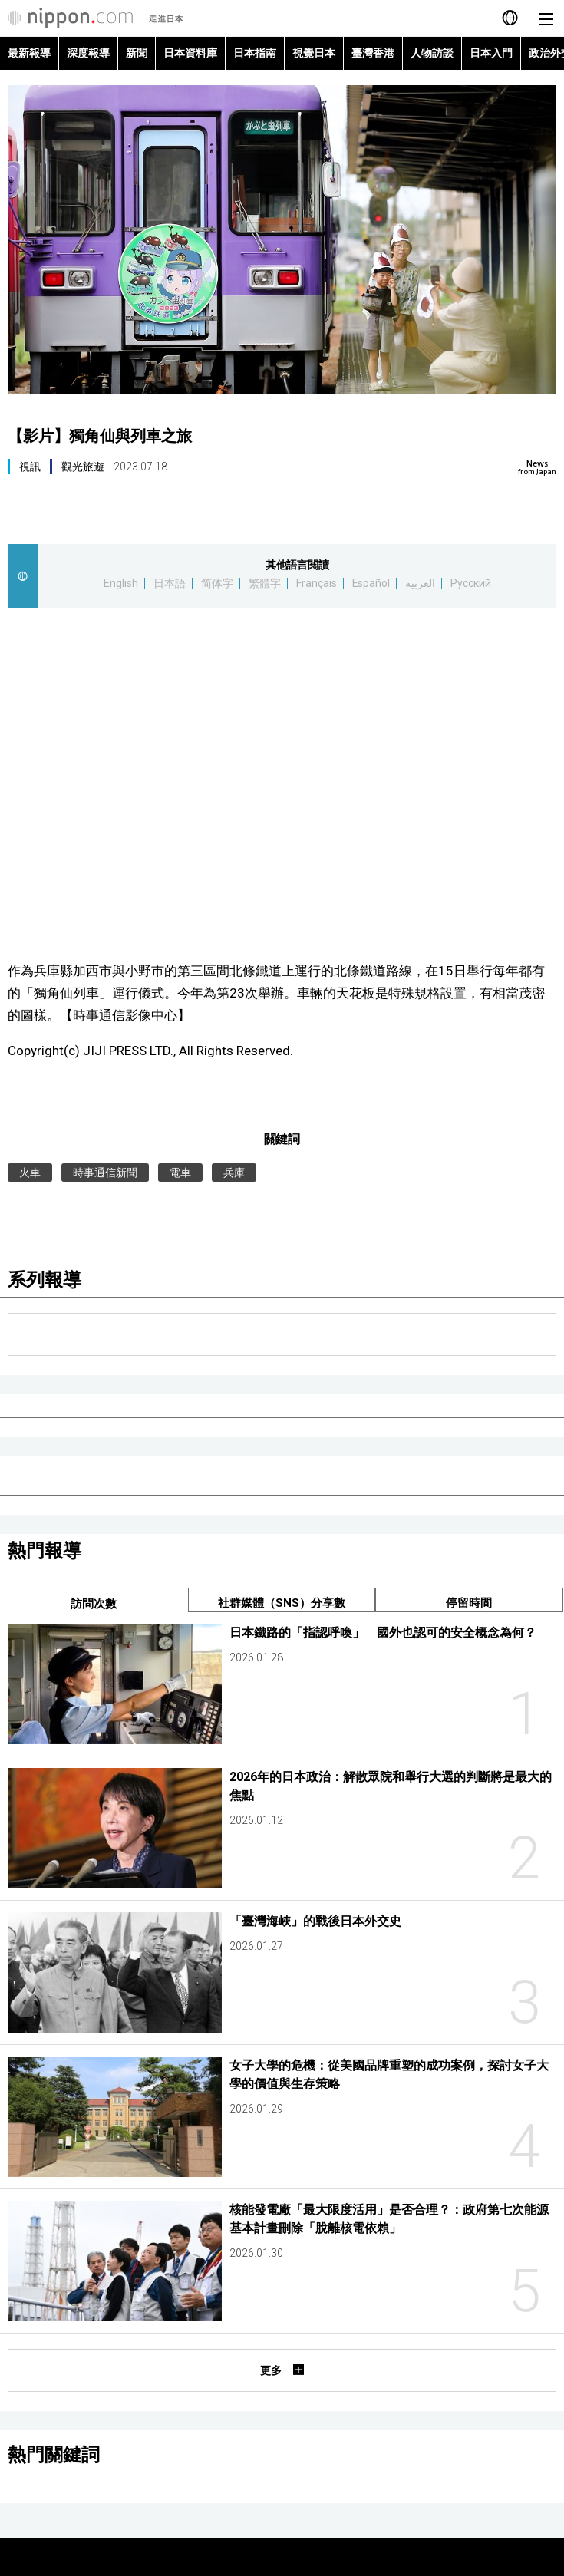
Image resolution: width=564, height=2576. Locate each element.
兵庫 (234, 1172)
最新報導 (29, 53)
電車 (180, 1172)
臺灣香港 (372, 53)
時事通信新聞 (105, 1172)
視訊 (30, 466)
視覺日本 (313, 53)
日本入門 (491, 53)
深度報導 (88, 53)
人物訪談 (432, 53)
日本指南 (254, 53)
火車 (30, 1172)
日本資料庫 (190, 53)
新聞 (136, 53)
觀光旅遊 (82, 466)
